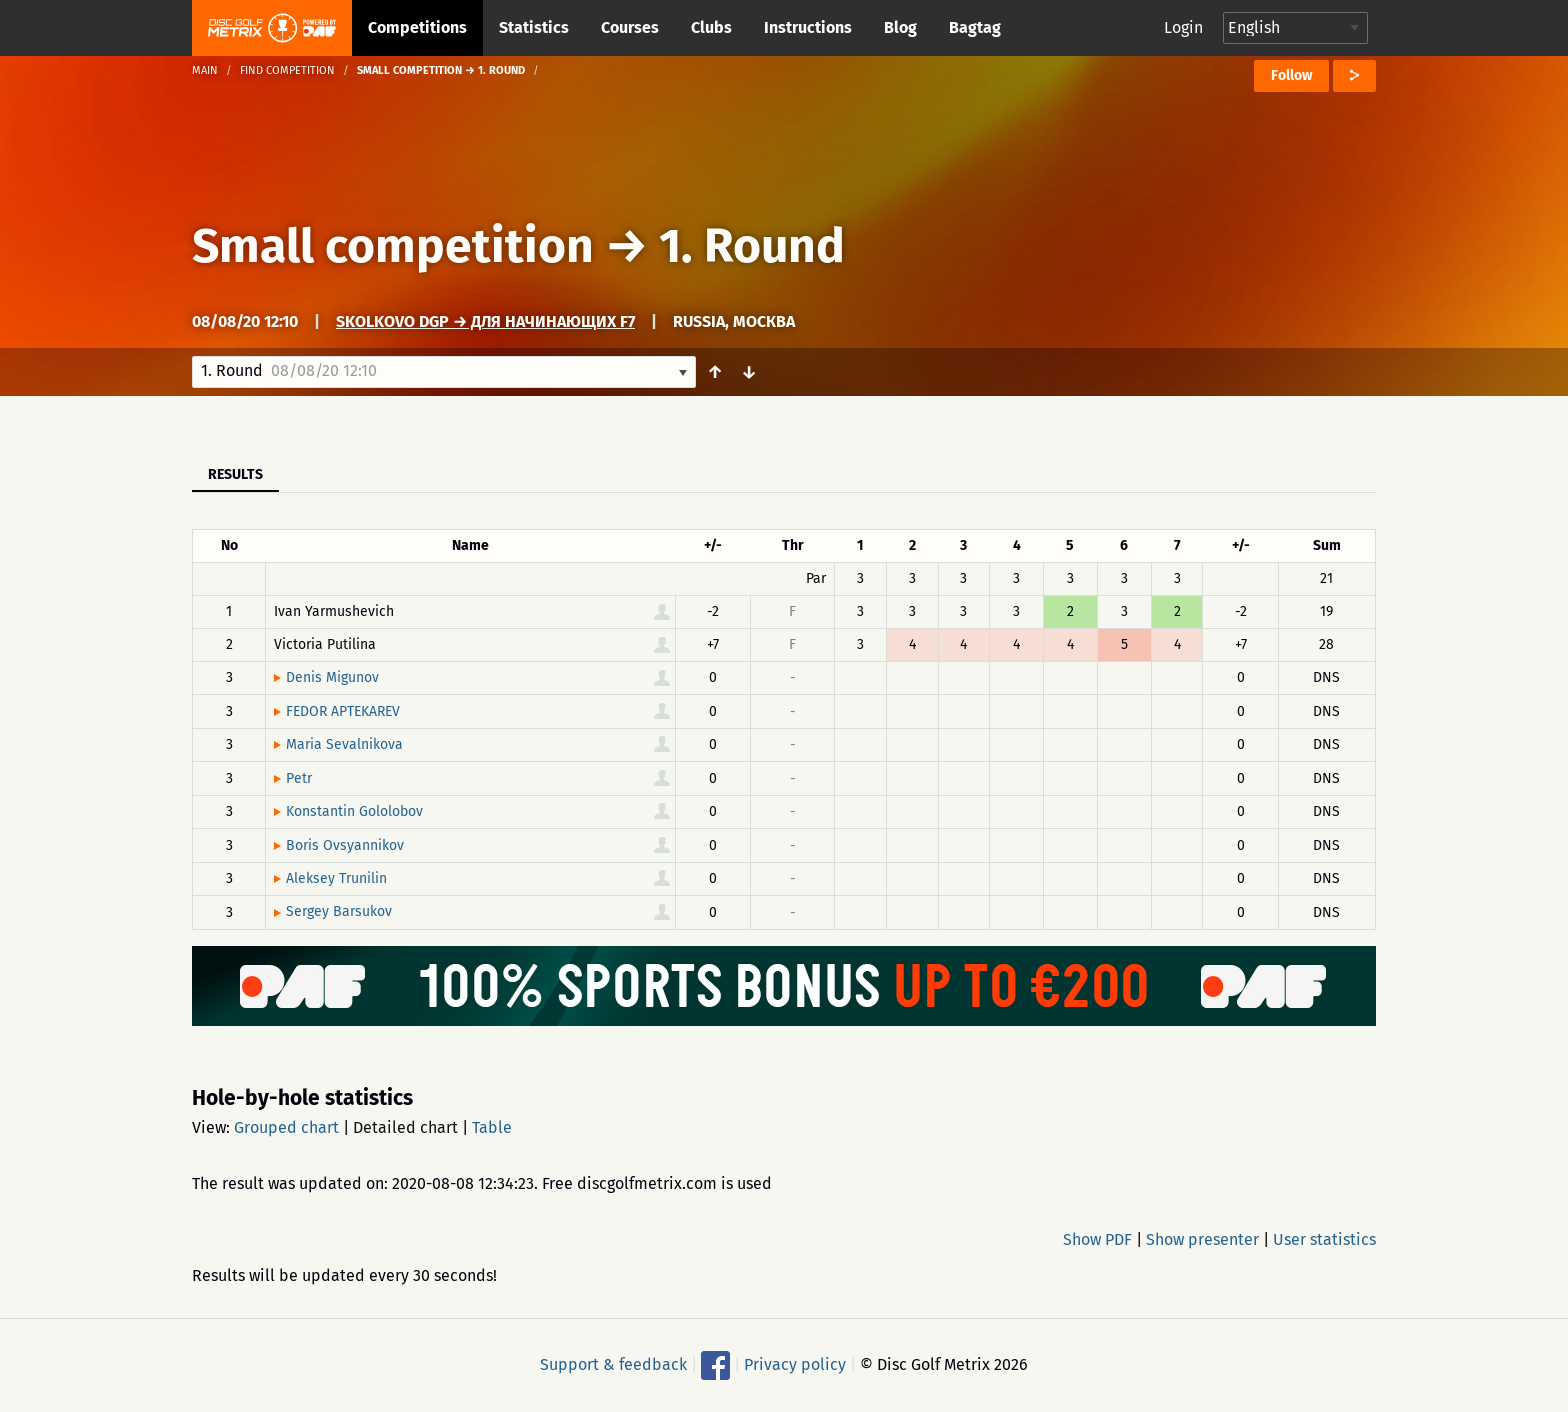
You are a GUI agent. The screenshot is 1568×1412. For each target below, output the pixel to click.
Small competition (393, 246)
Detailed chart (405, 1127)
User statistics (1324, 1239)
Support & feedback (613, 1363)
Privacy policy (795, 1363)
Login (1183, 27)
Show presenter (1202, 1239)
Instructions (808, 27)
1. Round (752, 246)
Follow (1291, 75)
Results (235, 474)
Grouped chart (286, 1127)
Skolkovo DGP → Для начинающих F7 (485, 321)
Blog (900, 27)
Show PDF (1097, 1239)
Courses (630, 27)
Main (205, 70)
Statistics (534, 27)
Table (492, 1127)
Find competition (287, 70)
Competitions (417, 27)
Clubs (711, 27)
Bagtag (975, 27)
